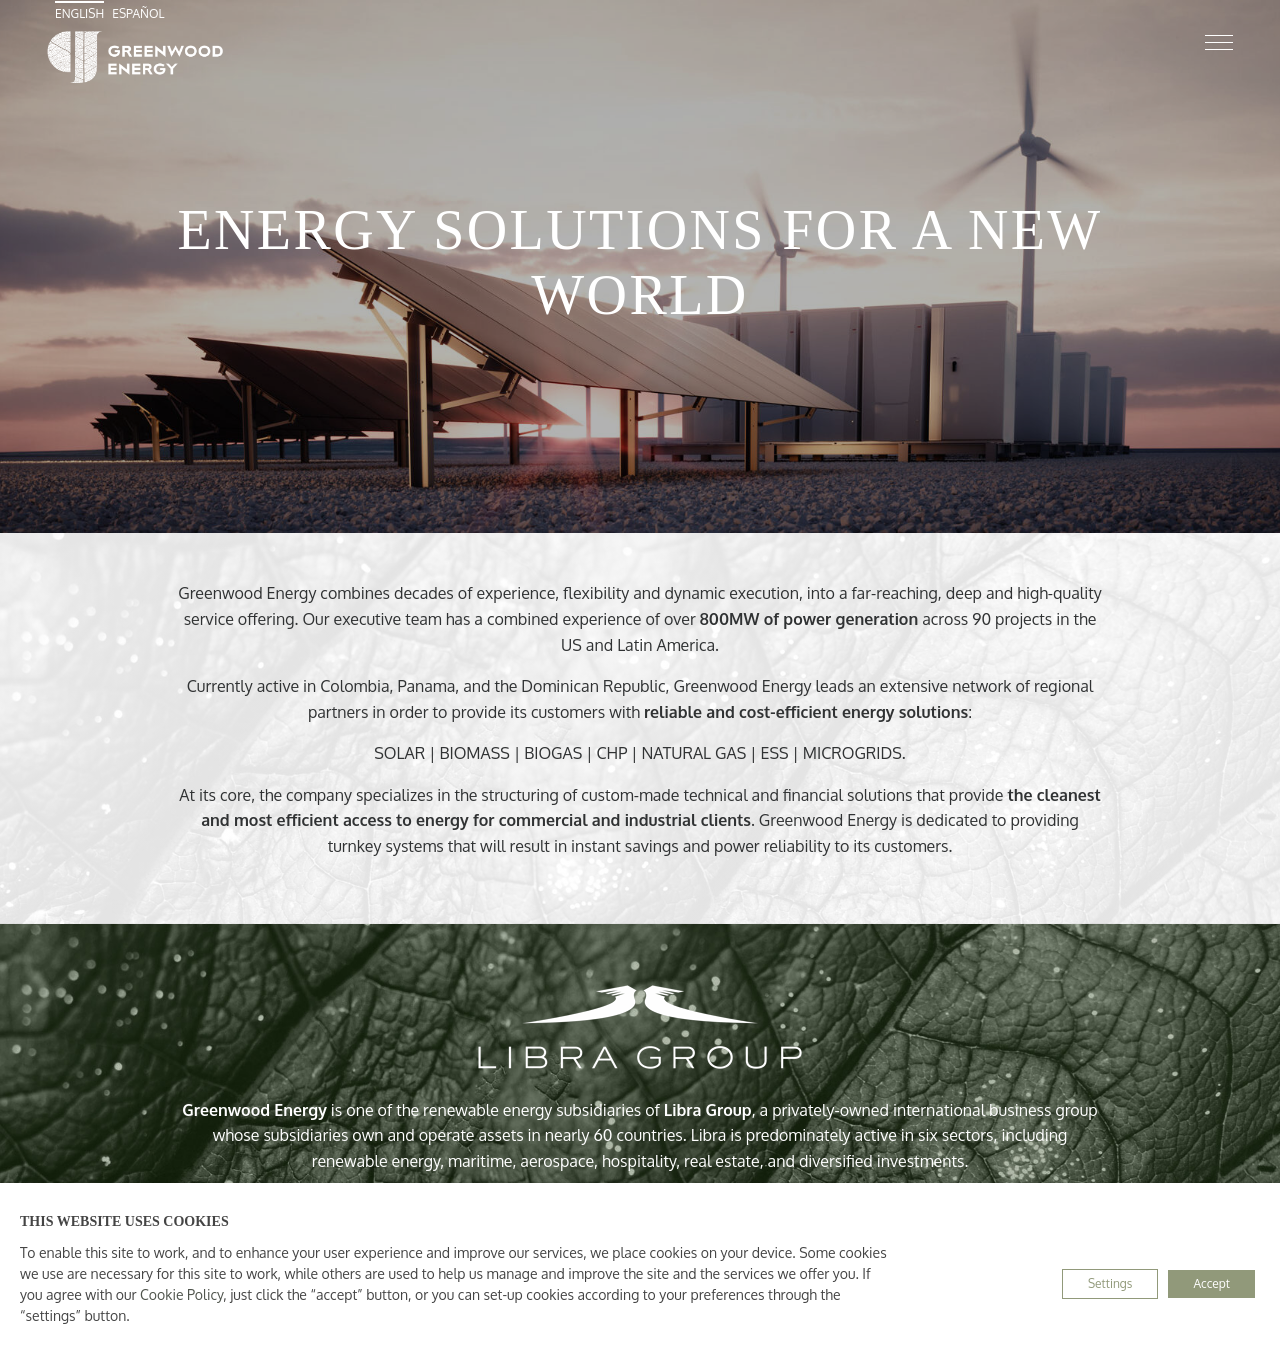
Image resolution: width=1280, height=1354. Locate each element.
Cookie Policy (181, 1294)
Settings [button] (1110, 1283)
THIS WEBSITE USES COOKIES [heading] (124, 1221)
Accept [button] (1211, 1283)
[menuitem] (82, 13)
